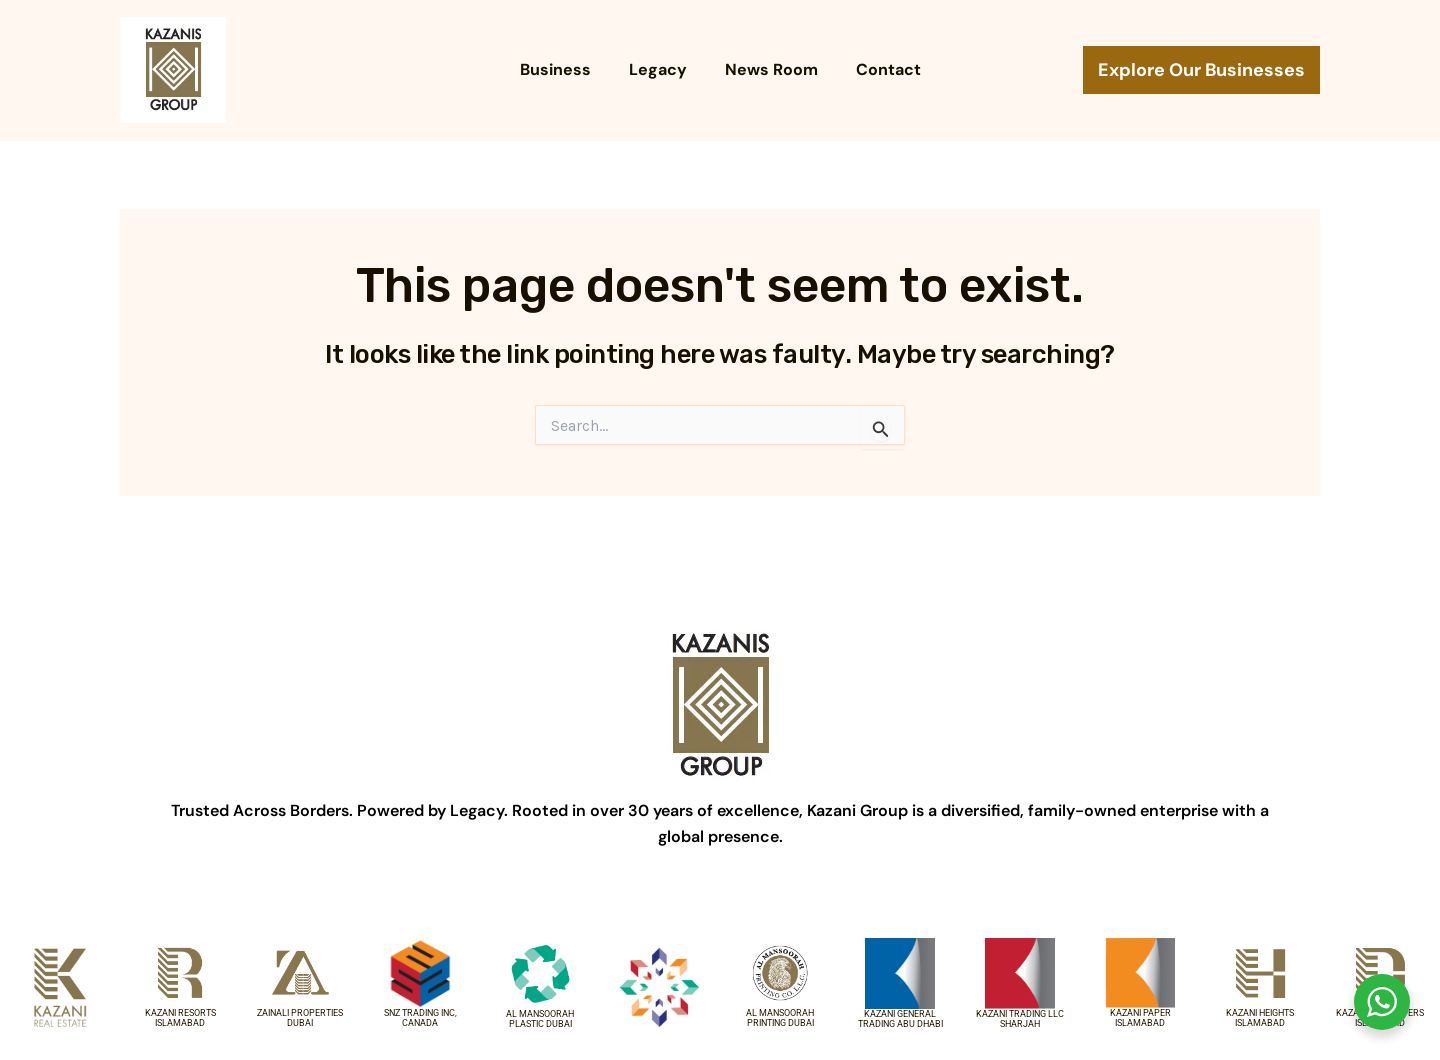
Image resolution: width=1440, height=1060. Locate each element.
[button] (1201, 70)
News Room (768, 69)
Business (564, 69)
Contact (879, 69)
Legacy (661, 69)
